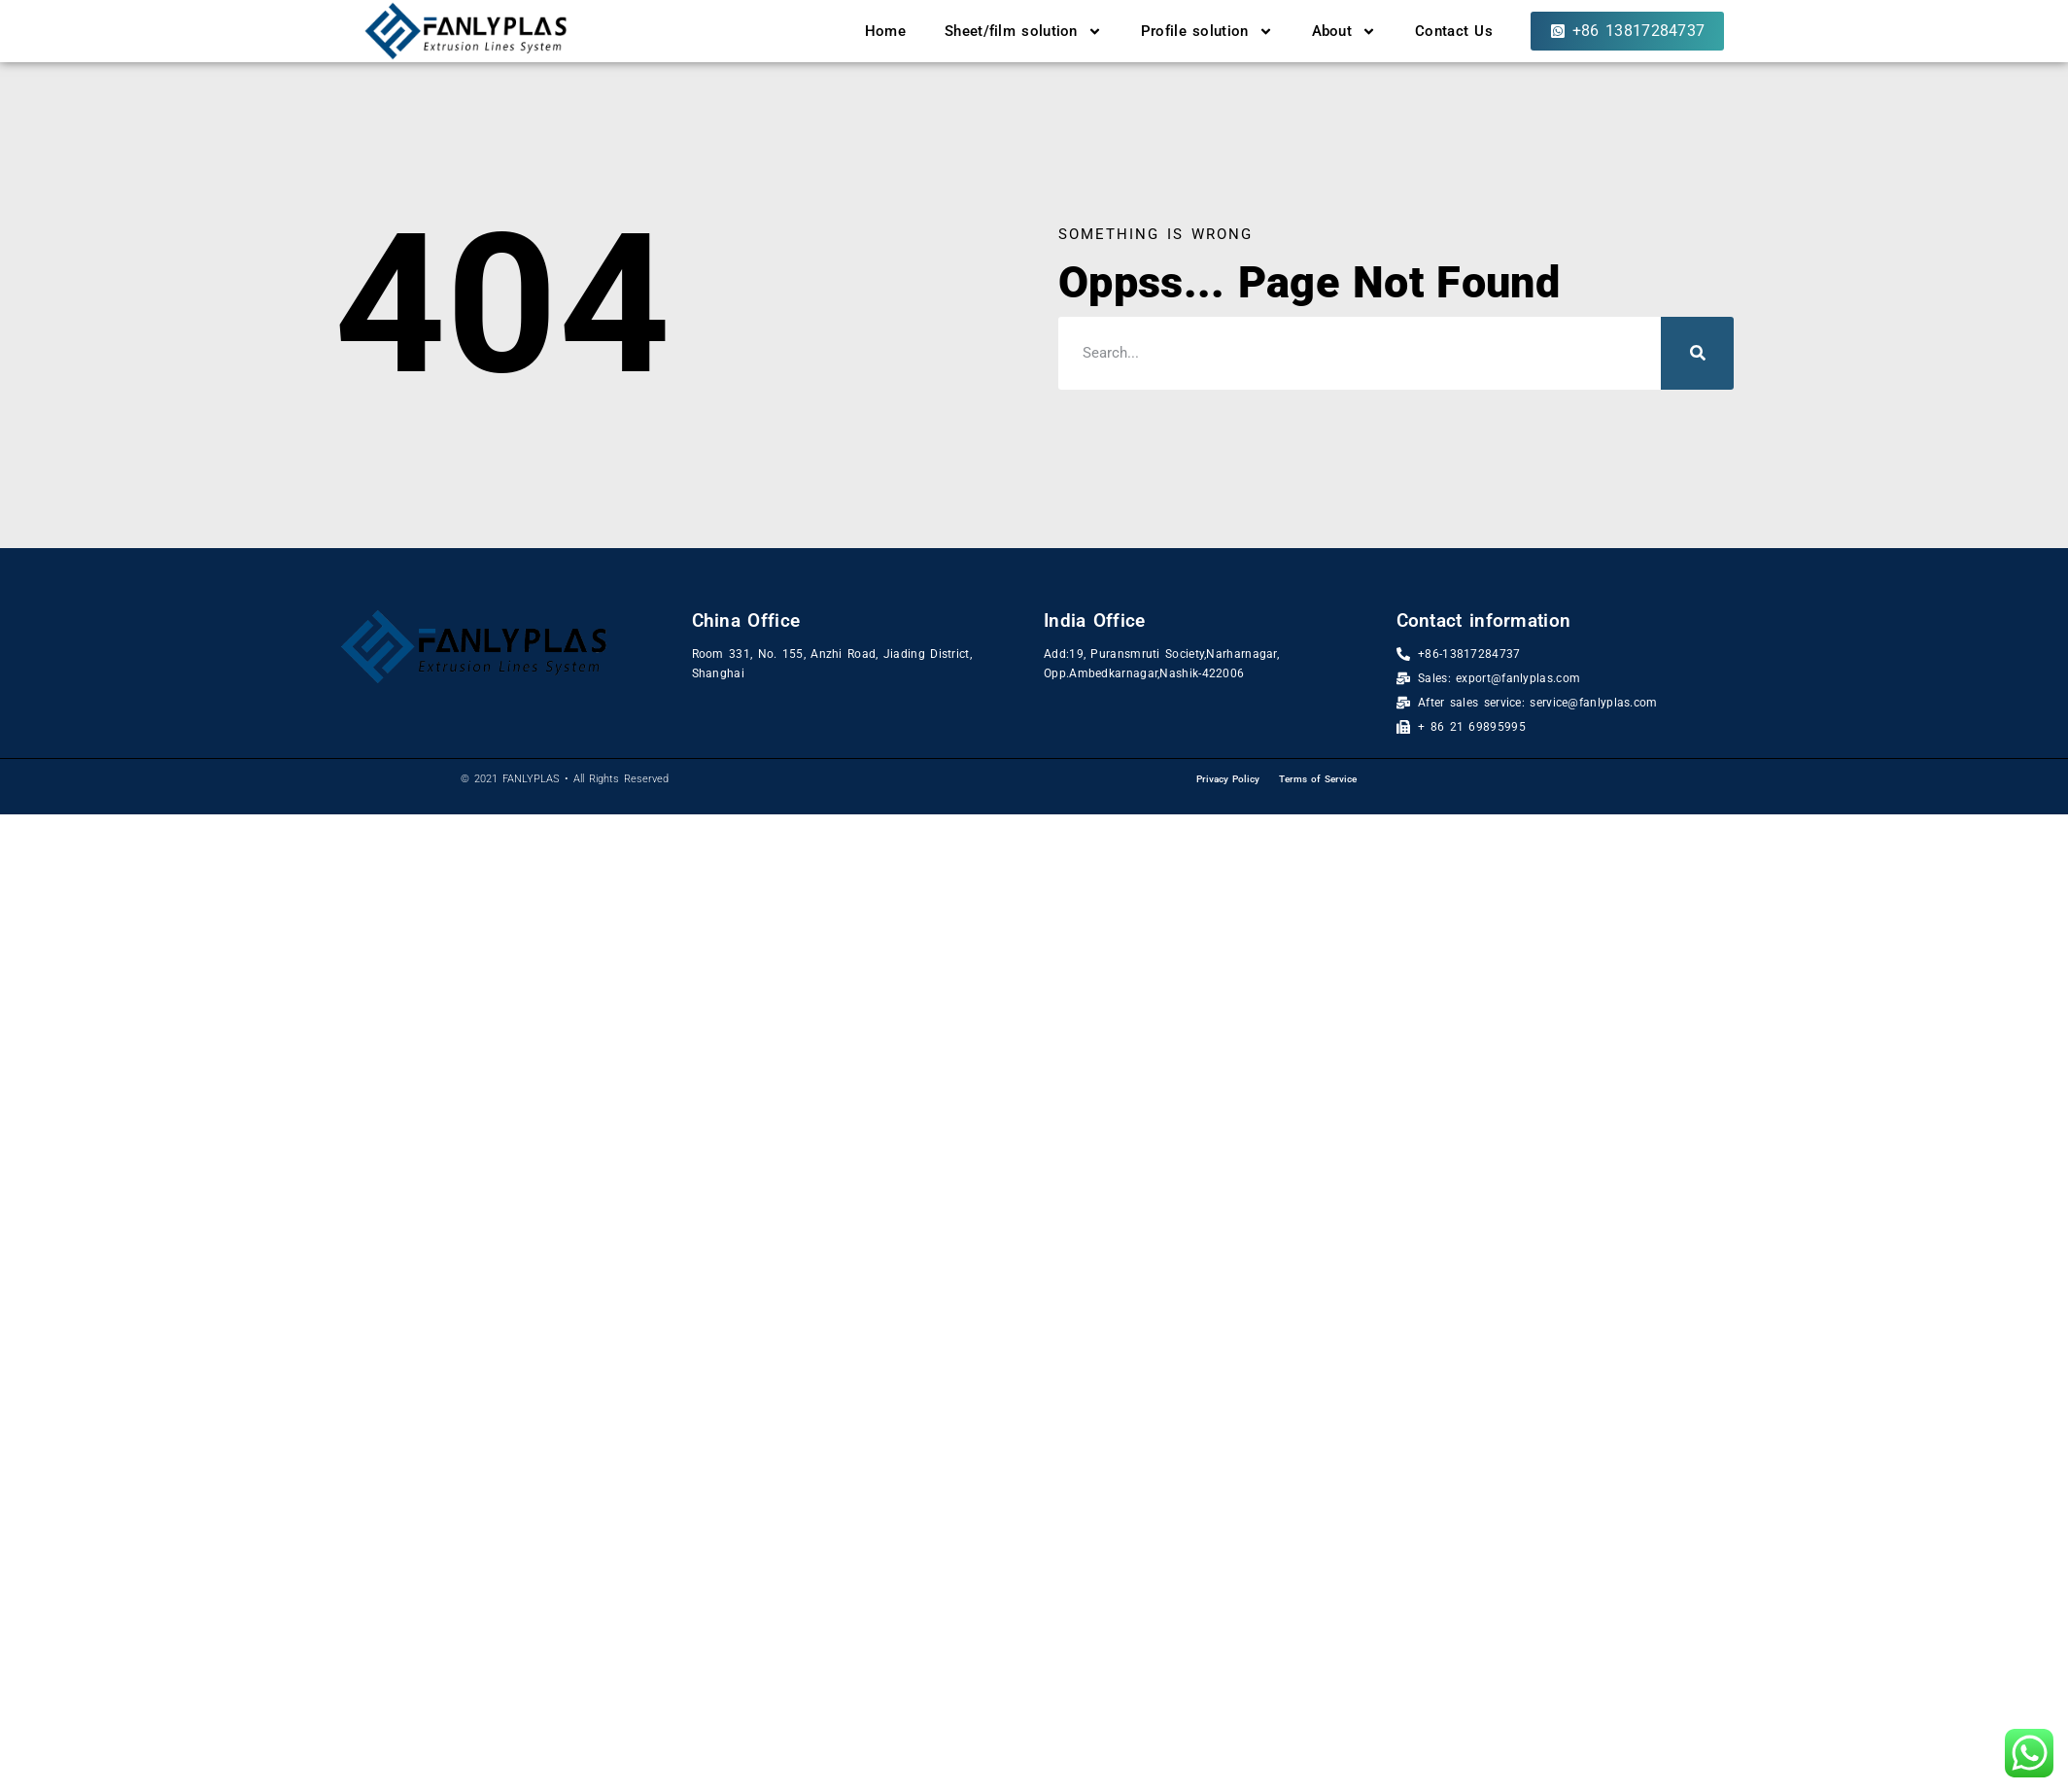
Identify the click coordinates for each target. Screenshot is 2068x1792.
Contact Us (1454, 31)
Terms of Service (1318, 779)
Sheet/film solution (1023, 32)
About (1344, 32)
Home (885, 31)
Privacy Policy (1227, 779)
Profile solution (1207, 32)
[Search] (1697, 353)
